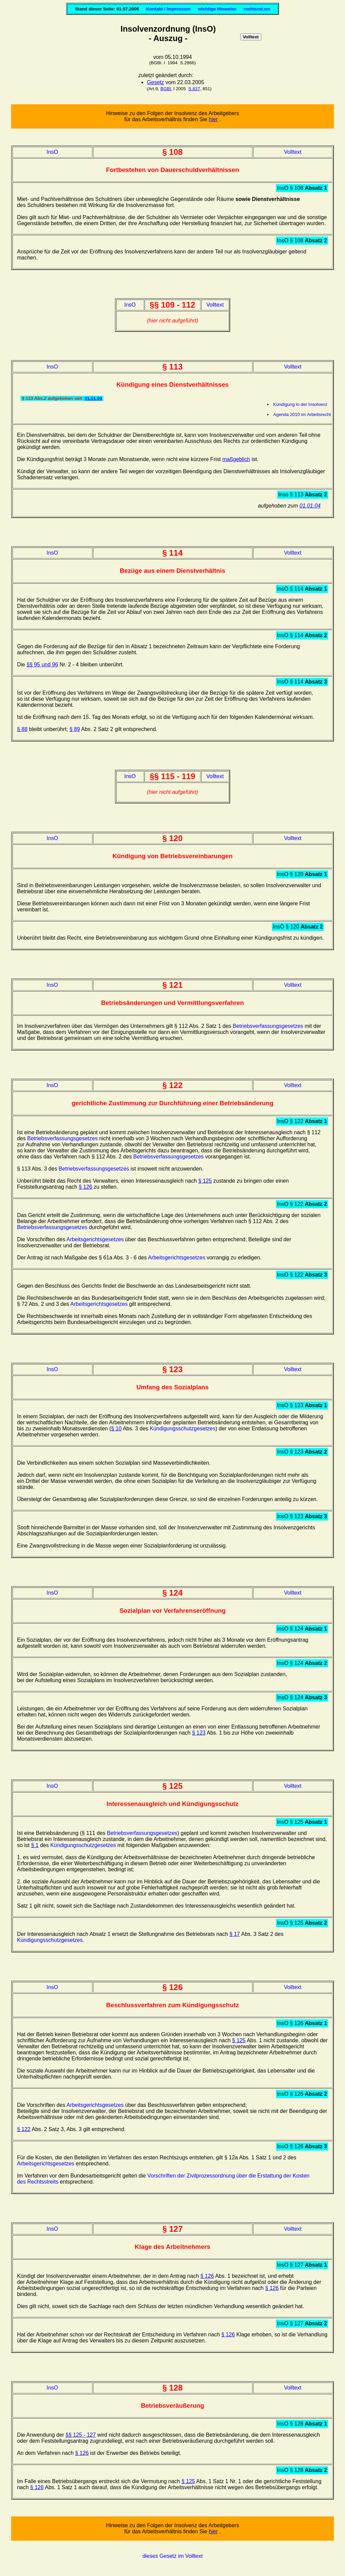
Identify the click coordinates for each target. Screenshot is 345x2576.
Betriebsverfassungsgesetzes (268, 1026)
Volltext (293, 152)
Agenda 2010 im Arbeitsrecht (302, 414)
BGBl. (166, 88)
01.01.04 (93, 398)
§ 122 (23, 2129)
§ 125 (205, 1181)
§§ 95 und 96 (42, 664)
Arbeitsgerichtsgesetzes (95, 1239)
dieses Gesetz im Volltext (173, 2556)
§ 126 (85, 1187)
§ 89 (74, 729)
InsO (52, 152)
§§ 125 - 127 (81, 2435)
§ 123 (199, 1733)
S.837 (194, 88)
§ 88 (22, 729)
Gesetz (155, 82)
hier (213, 119)
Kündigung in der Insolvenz (300, 404)
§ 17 (234, 1934)
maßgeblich (236, 459)
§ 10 (116, 1428)
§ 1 (34, 1845)
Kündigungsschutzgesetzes (182, 1428)
